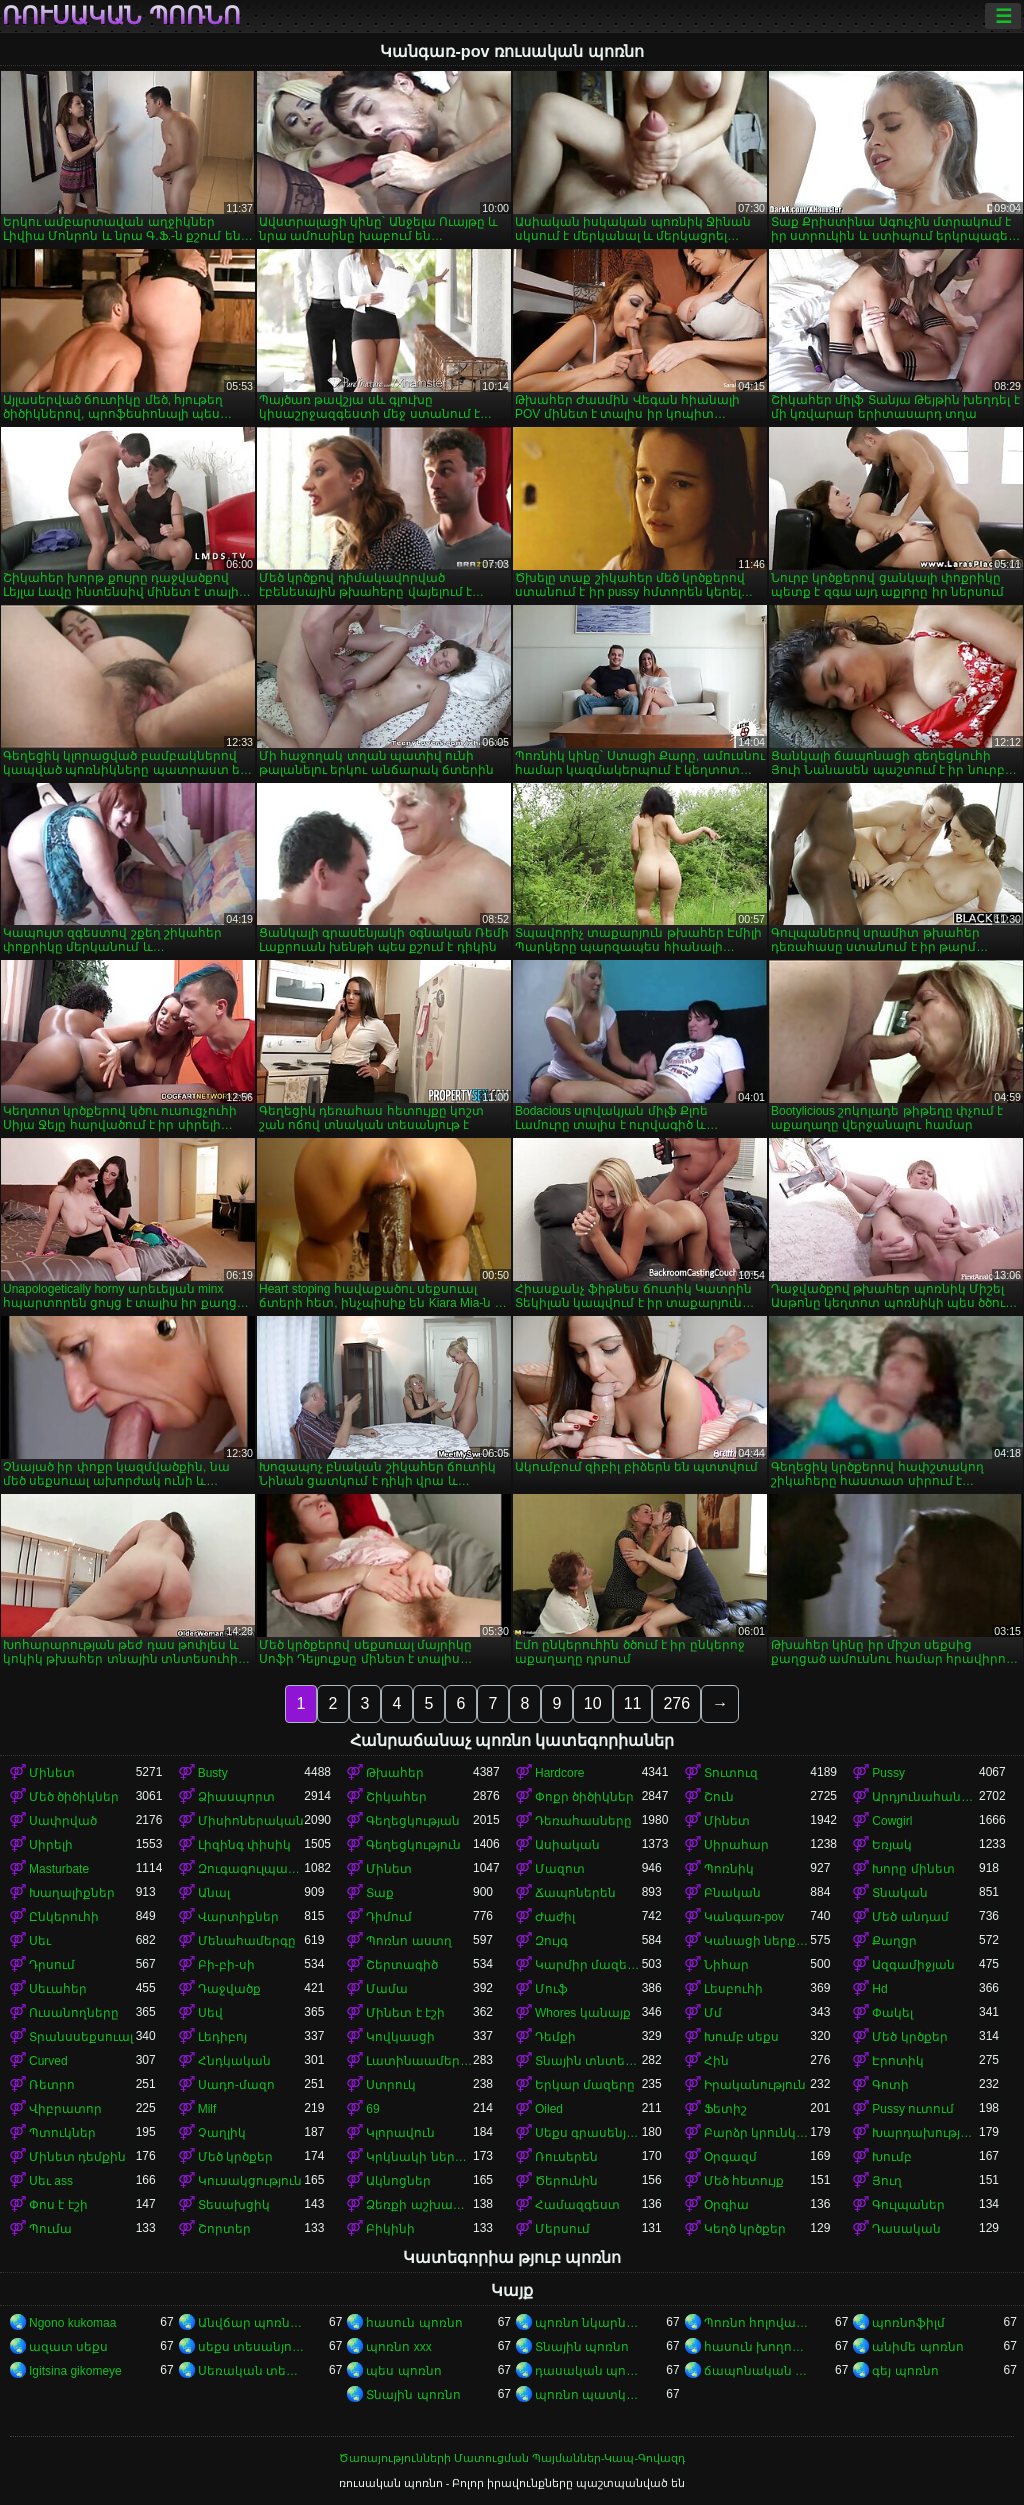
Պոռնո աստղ (408, 1941)
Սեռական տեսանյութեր (251, 2371)
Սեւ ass (51, 2181)
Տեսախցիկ (234, 2205)
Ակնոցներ (398, 2181)
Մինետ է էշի (405, 2013)
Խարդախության (925, 2133)
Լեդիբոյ (222, 2037)
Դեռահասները (583, 1821)
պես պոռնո (403, 2371)
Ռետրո (52, 2085)
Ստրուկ (391, 2085)
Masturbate (59, 1869)
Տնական (900, 1893)
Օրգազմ (730, 2157)
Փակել (892, 2013)
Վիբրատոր (65, 2109)
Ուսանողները (74, 2013)
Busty (213, 1773)
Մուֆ (551, 1989)
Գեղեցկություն (413, 1845)
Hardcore (559, 1773)
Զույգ (551, 1941)
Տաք (380, 1893)
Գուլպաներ (908, 2205)
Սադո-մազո (236, 2085)
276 (676, 1703)
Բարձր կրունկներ (757, 2133)
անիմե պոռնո (917, 2347)
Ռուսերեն (566, 2157)
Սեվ (210, 2013)
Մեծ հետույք (744, 2181)
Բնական (732, 1893)
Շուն (719, 1797)
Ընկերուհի (64, 1917)
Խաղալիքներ (72, 1893)
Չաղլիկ (222, 2133)
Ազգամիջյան (913, 1965)
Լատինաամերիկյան (419, 2061)
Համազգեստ (577, 2205)
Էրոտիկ (898, 2061)
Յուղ (887, 2181)
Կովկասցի (400, 2037)
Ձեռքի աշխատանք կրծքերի (419, 2205)
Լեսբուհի (733, 1989)
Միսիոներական (251, 1821)
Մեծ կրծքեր (909, 2037)
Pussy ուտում (913, 2109)
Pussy (888, 1773)
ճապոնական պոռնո (757, 2371)
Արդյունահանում (925, 1797)
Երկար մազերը (585, 2085)
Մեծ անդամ (910, 1917)
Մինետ (52, 1773)
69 (372, 2109)
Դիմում (389, 1917)
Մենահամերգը (247, 1941)
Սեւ (40, 1941)
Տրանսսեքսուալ (81, 2037)
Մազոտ (560, 1869)
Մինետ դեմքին (77, 2157)
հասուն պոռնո (414, 2323)
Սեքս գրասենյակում (588, 2133)
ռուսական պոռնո (121, 16)
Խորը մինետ (913, 1869)
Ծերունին (566, 2181)
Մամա (387, 1989)
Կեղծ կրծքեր (745, 2229)
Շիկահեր (396, 1797)
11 (633, 1703)
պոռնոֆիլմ (908, 2323)
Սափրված (63, 1821)
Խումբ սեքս (741, 2037)
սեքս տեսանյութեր (251, 2347)
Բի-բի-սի (226, 1965)
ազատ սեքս (68, 2347)
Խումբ (892, 2157)
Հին (716, 2061)
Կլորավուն (400, 2133)
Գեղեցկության (413, 1821)
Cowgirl (892, 1821)
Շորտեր (224, 2229)
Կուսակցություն (250, 2181)
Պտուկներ (62, 2133)
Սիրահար (736, 1845)
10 (593, 1703)
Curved (48, 2061)
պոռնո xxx (398, 2347)
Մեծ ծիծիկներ (74, 1797)
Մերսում (562, 2229)
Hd (879, 1989)
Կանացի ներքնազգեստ (757, 1941)
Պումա (50, 2229)
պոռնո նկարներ (588, 2323)
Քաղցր (894, 1941)
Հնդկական (234, 2061)
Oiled (549, 2109)
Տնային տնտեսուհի (588, 2061)
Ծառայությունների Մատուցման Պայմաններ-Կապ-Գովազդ (512, 2458)
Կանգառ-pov (744, 1917)
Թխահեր (395, 1773)
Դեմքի (555, 2037)
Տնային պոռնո (582, 2347)
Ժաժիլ (555, 1917)
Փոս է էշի (58, 2205)
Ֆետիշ (725, 2109)
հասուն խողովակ (757, 2347)
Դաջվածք (229, 1989)
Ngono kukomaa (72, 2323)
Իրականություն (755, 2085)
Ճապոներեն (575, 1893)
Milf (207, 2109)
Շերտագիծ (402, 1965)
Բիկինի (390, 2229)
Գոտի (890, 2085)
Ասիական (567, 1845)
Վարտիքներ (238, 1917)
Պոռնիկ (729, 1869)
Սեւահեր (58, 1989)
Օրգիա (726, 2205)
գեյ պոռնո (905, 2371)
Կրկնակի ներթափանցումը (419, 2157)
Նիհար (726, 1965)
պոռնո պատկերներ (588, 2395)
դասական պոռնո (588, 2371)
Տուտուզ (731, 1773)
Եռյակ (892, 1845)
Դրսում (52, 1965)
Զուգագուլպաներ (251, 1869)
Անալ (214, 1893)
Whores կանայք (583, 2013)
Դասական (906, 2229)
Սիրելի (51, 1845)
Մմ (713, 2013)
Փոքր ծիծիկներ (584, 1797)
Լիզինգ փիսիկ (244, 1845)
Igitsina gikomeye (75, 2371)
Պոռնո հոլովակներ (757, 2323)
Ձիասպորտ (236, 1797)
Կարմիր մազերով (588, 1965)
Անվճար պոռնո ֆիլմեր (251, 2323)
